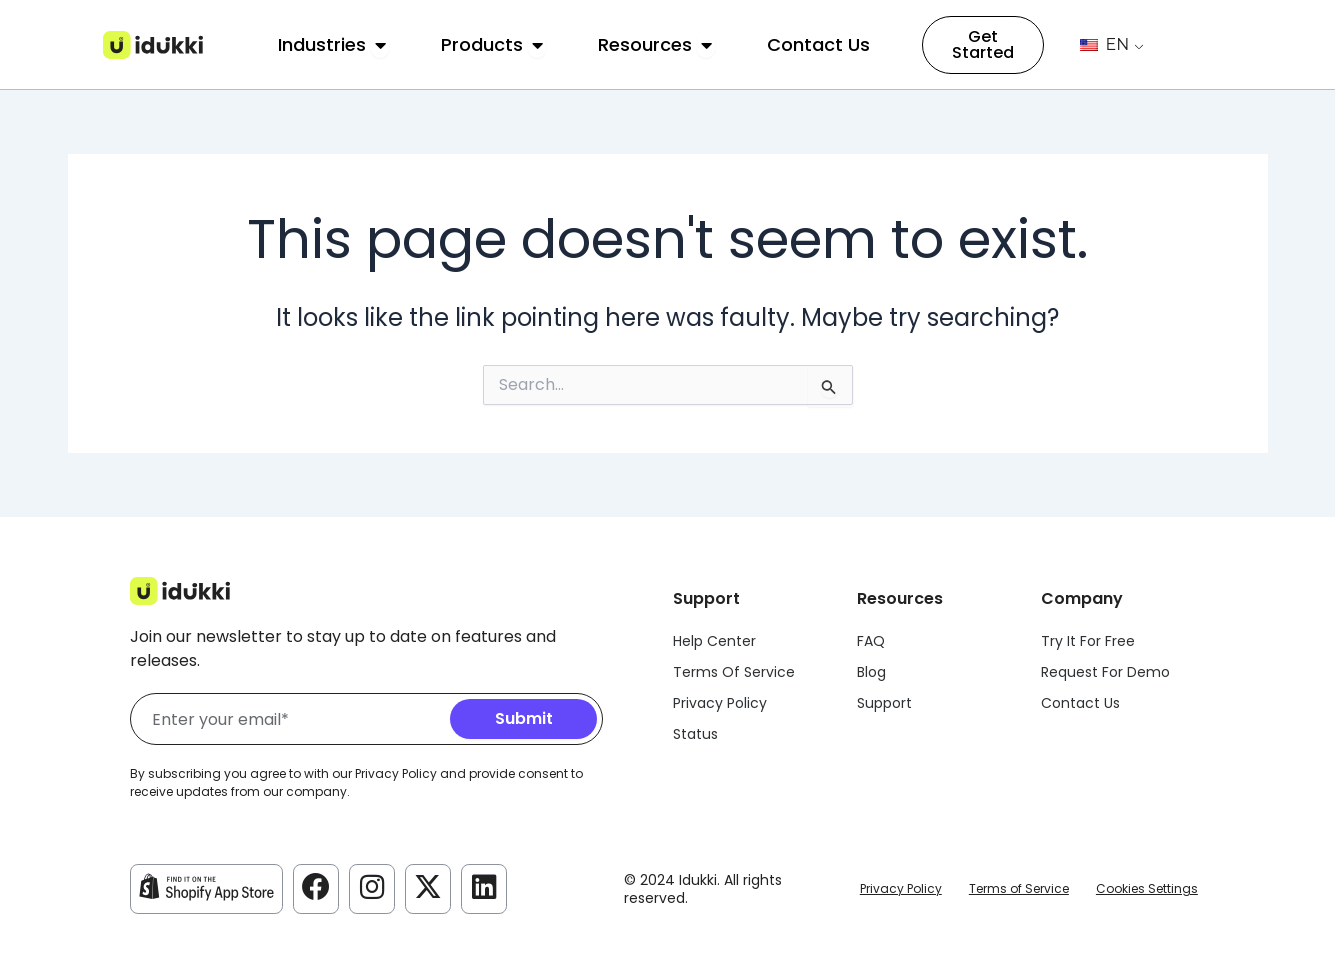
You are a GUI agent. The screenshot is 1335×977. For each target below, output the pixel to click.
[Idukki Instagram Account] (372, 887)
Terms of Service (1019, 888)
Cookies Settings (1147, 888)
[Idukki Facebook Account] (316, 887)
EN (1104, 44)
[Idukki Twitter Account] (428, 887)
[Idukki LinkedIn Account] (484, 887)
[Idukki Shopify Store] (206, 887)
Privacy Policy (901, 888)
